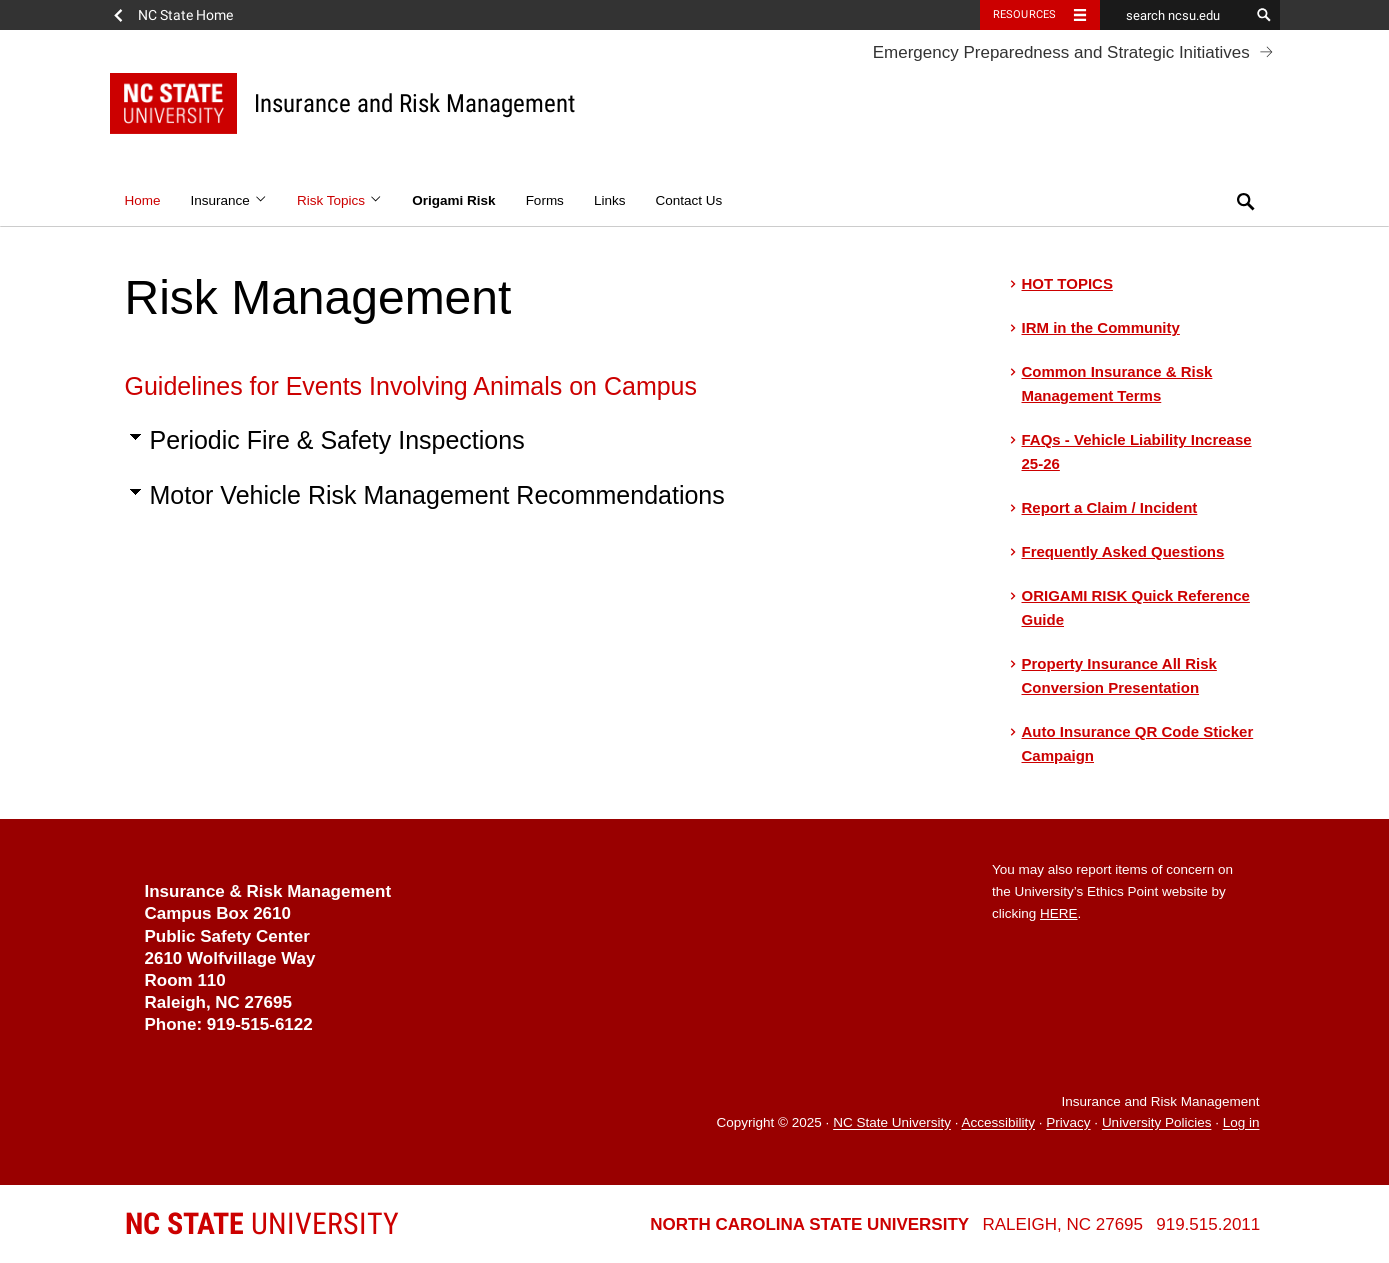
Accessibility (998, 1123)
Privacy (1068, 1123)
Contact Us (688, 200)
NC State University (892, 1123)
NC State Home (185, 15)
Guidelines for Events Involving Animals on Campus (411, 386)
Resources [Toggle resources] (1025, 14)
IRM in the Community (1101, 327)
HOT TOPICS (1067, 283)
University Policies (1157, 1123)
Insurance (229, 200)
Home (143, 200)
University (262, 1223)
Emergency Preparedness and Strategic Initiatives (1061, 52)
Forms (545, 200)
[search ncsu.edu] (1175, 15)
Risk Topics (339, 200)
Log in (1241, 1123)
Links (610, 200)
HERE (1059, 913)
